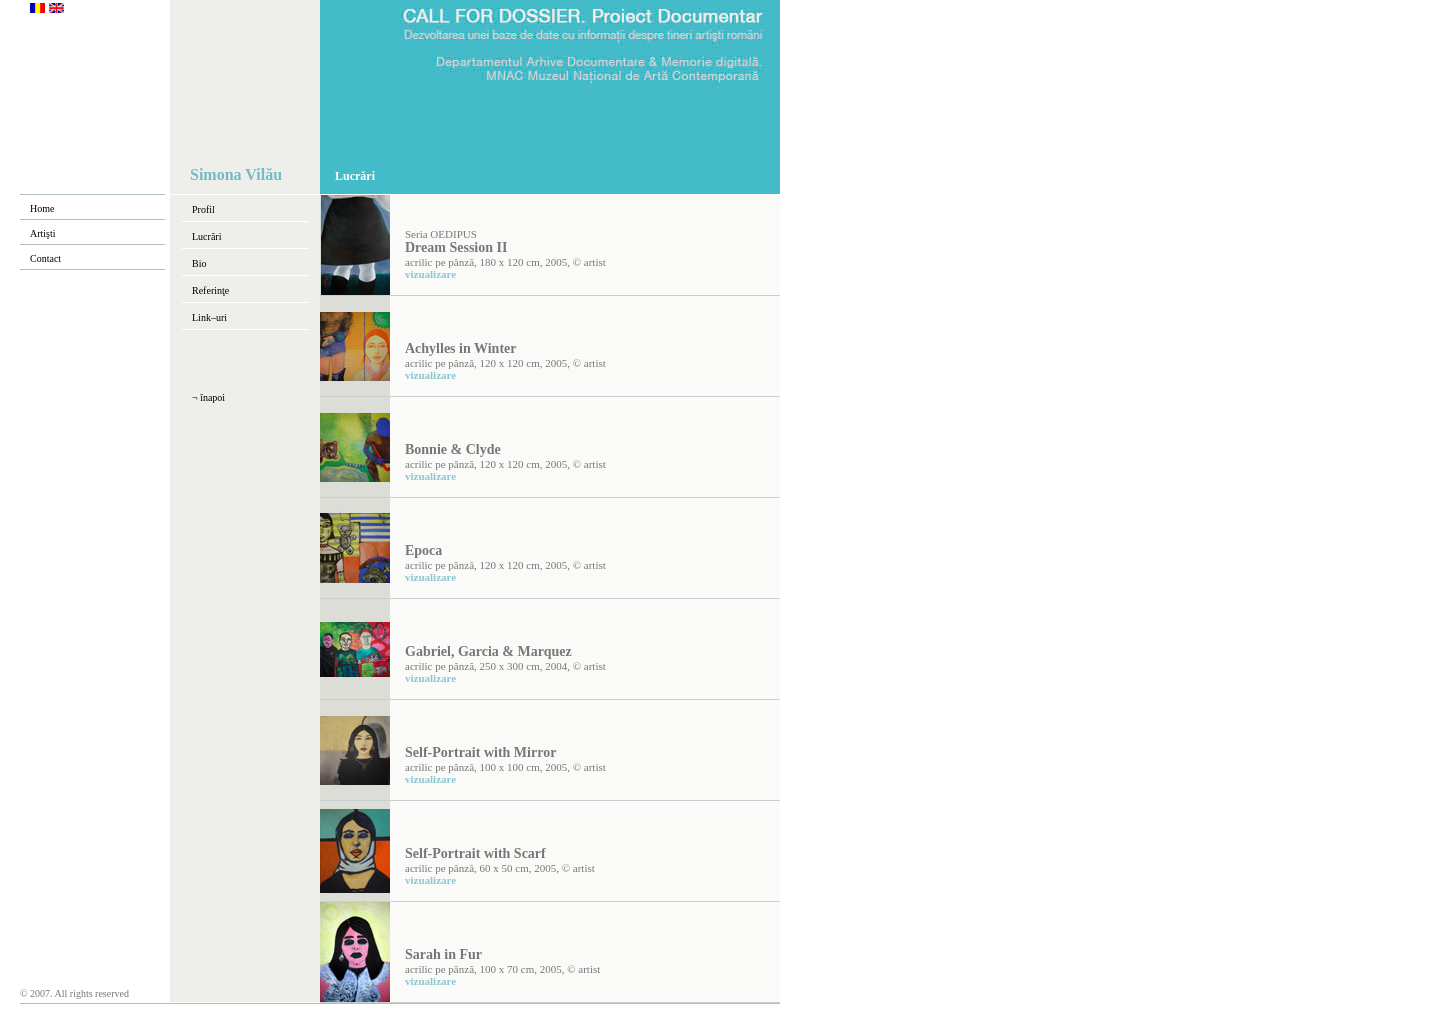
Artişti (43, 233)
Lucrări (206, 236)
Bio (199, 263)
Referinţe (210, 290)
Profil (203, 209)
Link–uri (209, 317)
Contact (45, 258)
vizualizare (430, 274)
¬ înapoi (208, 397)
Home (42, 208)
